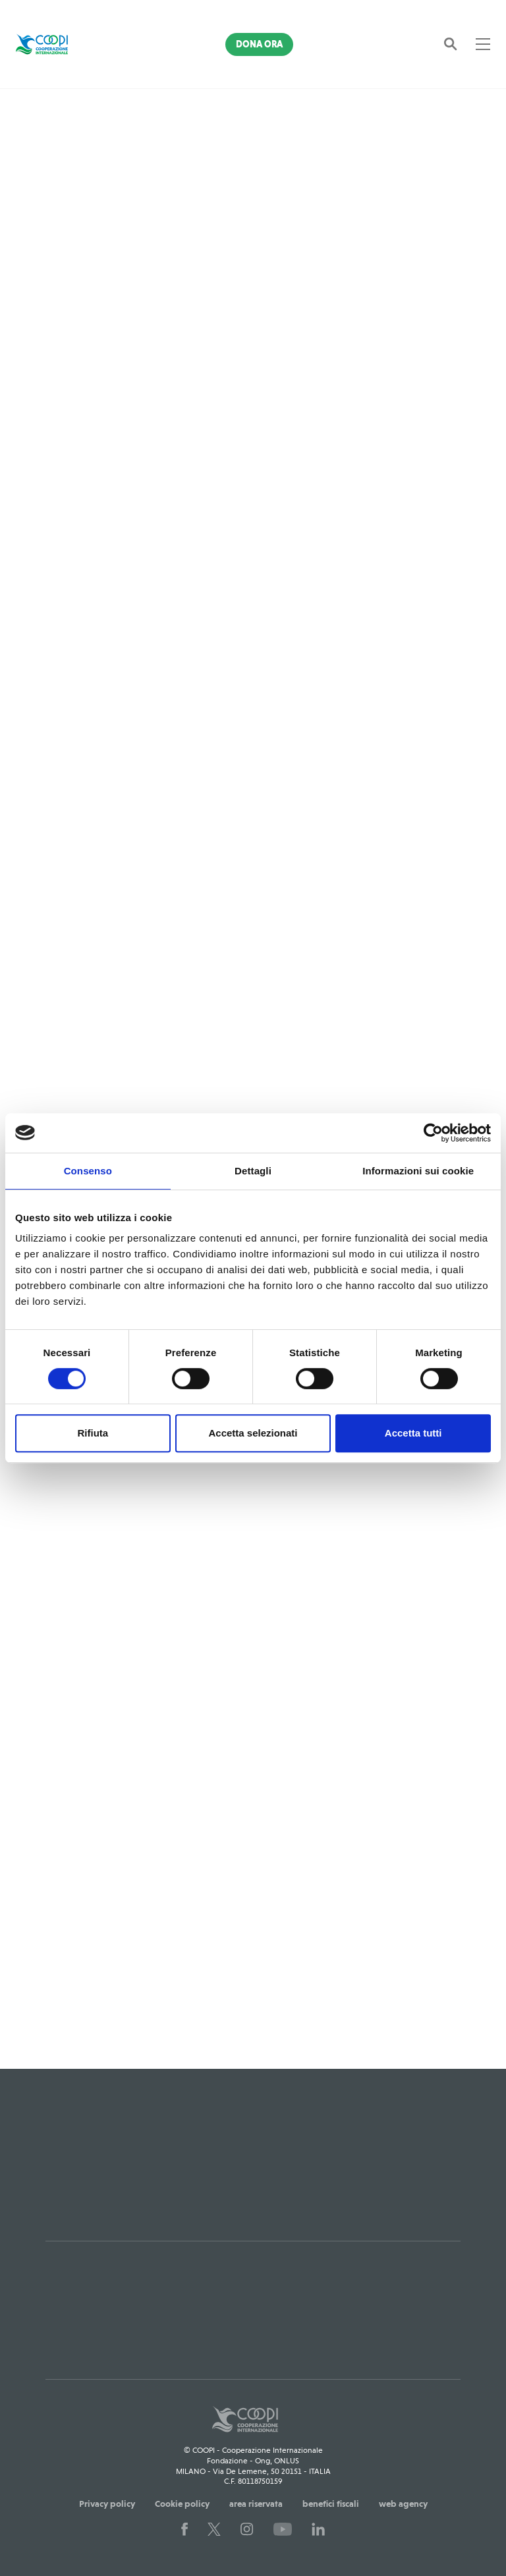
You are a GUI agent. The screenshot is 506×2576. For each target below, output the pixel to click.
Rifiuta (92, 1433)
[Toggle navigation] (483, 44)
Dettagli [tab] (253, 1170)
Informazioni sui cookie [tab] (418, 1170)
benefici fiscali (330, 2503)
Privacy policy (107, 2503)
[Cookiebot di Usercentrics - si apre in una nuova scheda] (433, 1133)
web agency (403, 2503)
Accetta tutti (413, 1433)
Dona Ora (259, 44)
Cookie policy (182, 2503)
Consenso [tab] (88, 1170)
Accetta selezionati (252, 1433)
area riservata (256, 2503)
